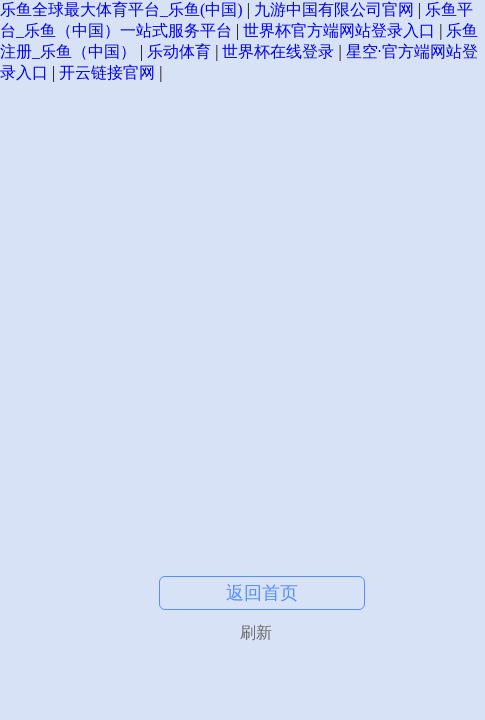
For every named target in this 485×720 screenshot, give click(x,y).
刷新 (256, 632)
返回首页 (262, 593)
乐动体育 (179, 51)
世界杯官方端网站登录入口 (339, 30)
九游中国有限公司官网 (334, 9)
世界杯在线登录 (278, 51)
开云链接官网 (107, 72)
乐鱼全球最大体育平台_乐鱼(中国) (121, 9)
